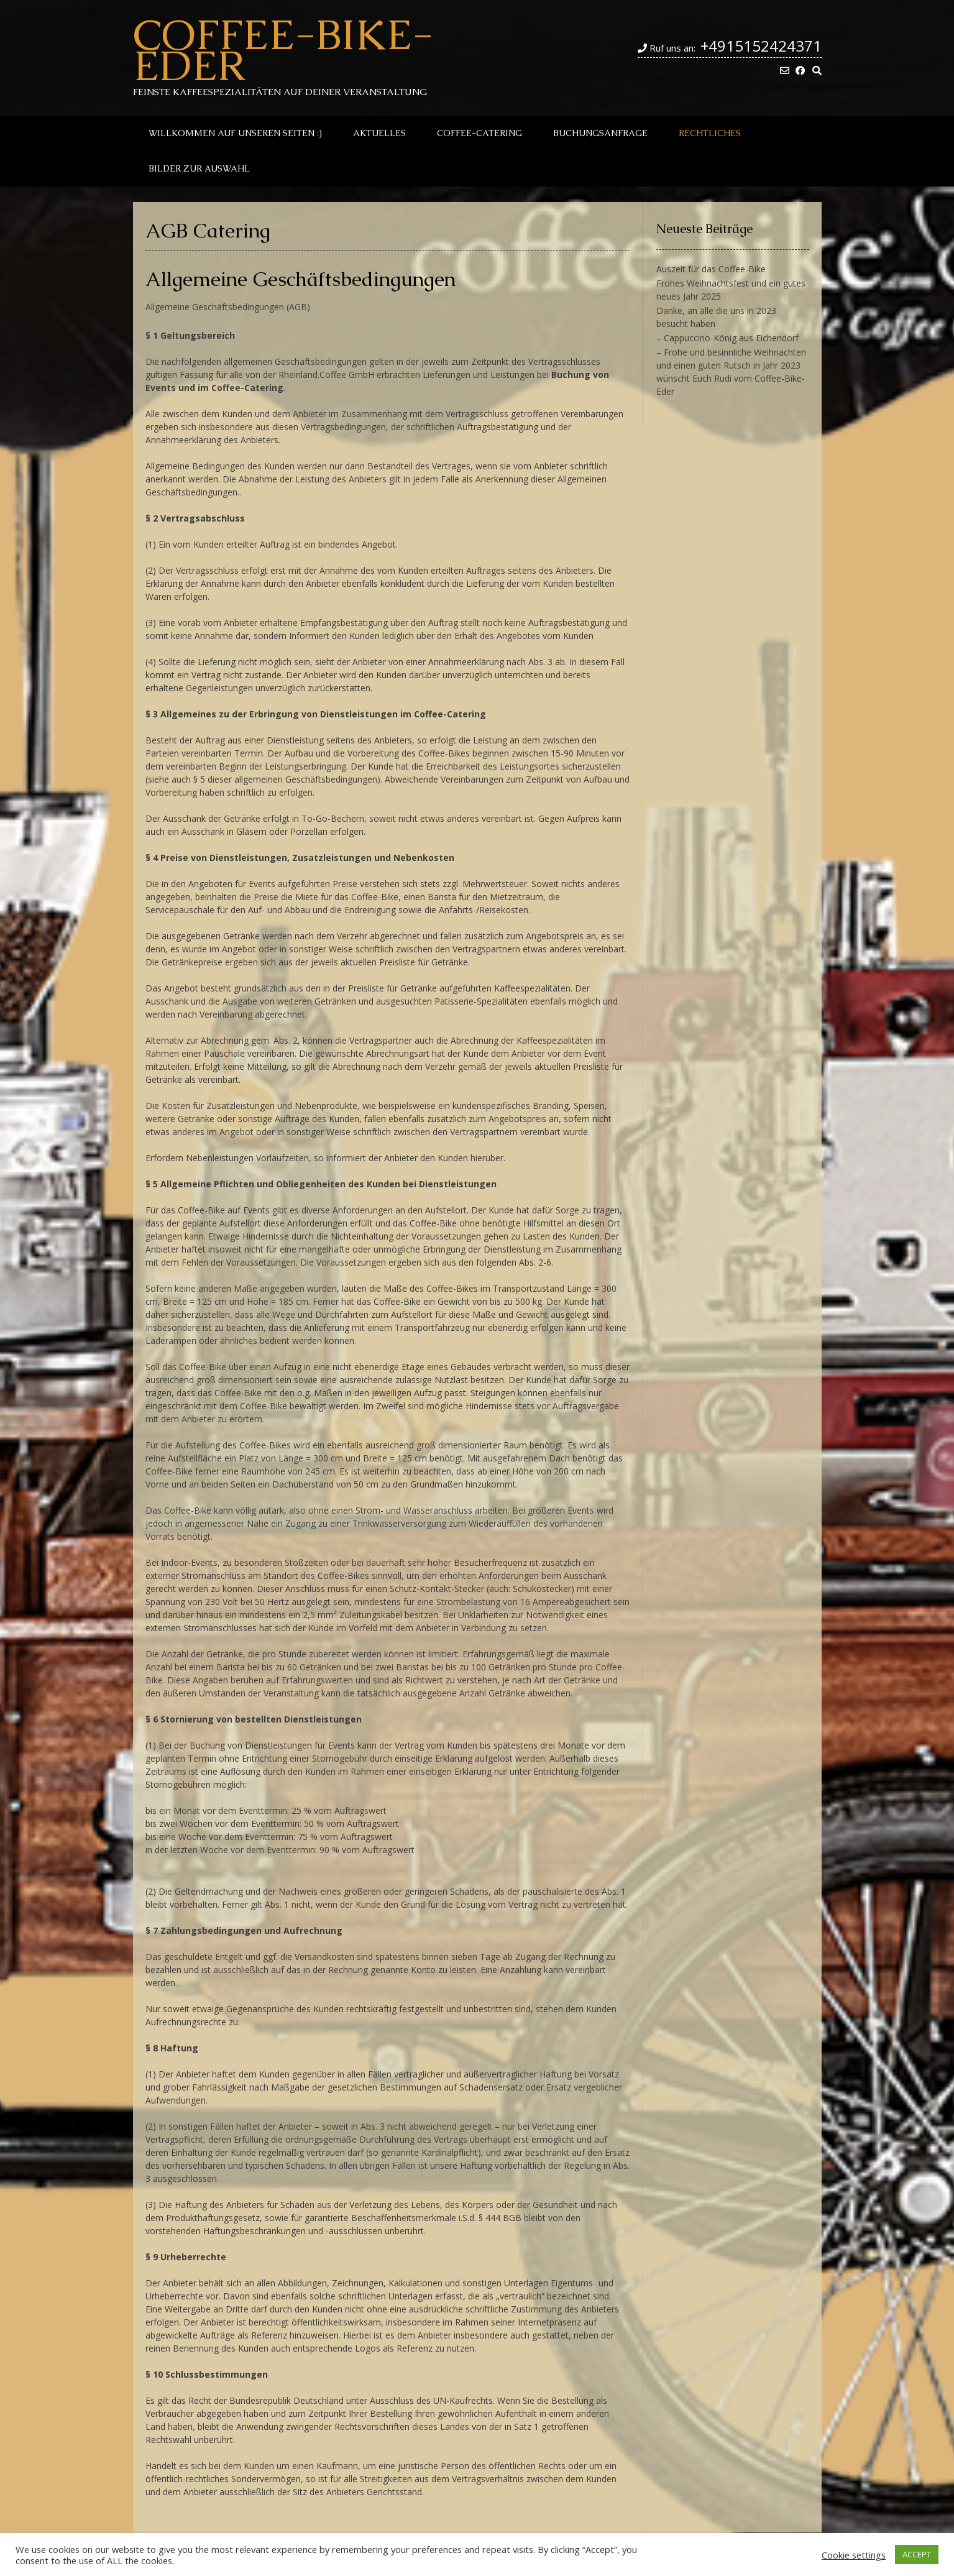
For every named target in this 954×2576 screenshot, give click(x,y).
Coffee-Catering (479, 133)
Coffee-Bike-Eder (283, 50)
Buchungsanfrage (600, 133)
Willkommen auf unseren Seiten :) (235, 133)
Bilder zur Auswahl (199, 168)
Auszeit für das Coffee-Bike (711, 269)
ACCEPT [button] (916, 2554)
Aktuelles (379, 133)
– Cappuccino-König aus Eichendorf (727, 338)
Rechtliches (710, 133)
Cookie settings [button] (854, 2554)
